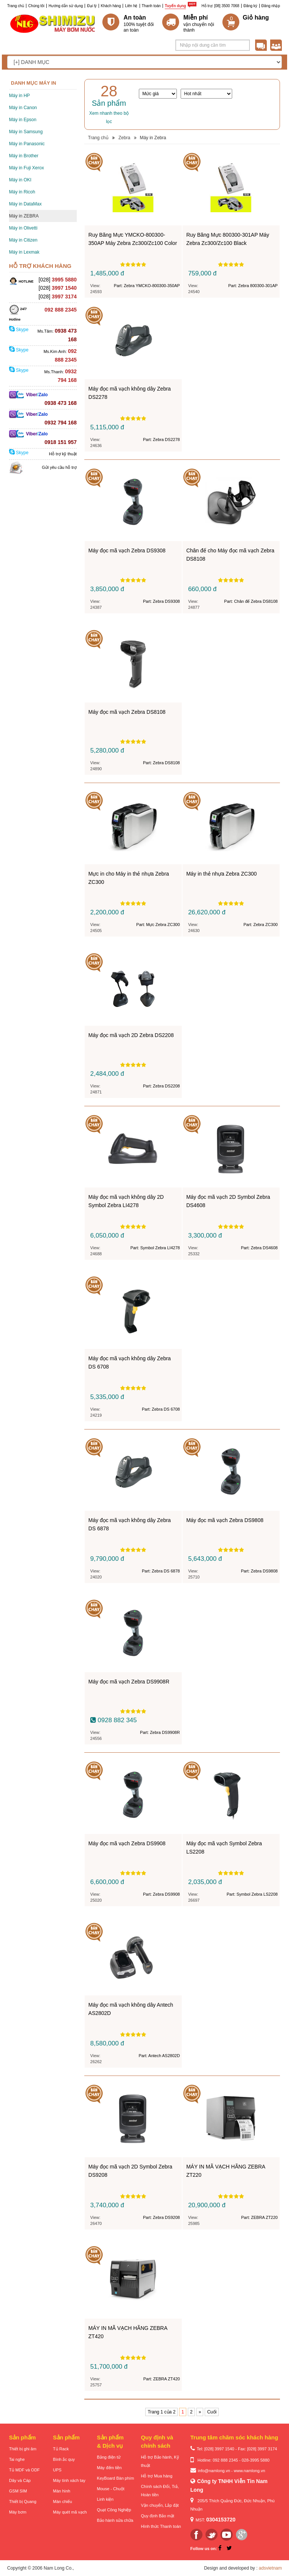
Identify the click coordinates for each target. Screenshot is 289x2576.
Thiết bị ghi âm (23, 2449)
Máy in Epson (23, 119)
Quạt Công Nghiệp (114, 2510)
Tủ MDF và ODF (24, 2470)
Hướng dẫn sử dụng (66, 6)
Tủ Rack (61, 2449)
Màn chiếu (62, 2501)
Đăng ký (250, 6)
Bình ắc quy (64, 2459)
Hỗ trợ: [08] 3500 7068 (220, 6)
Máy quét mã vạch (70, 2512)
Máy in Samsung (26, 131)
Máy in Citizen (23, 240)
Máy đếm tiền (109, 2467)
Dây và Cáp (19, 2480)
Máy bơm (17, 2512)
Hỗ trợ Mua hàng (156, 2476)
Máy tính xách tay (69, 2480)
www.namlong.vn (249, 2470)
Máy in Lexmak (24, 252)
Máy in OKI (20, 179)
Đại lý (91, 6)
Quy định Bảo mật (157, 2516)
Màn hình (61, 2491)
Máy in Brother (23, 155)
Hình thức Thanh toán (161, 2526)
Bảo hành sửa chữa (115, 2520)
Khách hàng (111, 6)
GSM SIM (18, 2491)
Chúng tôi (36, 6)
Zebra (124, 137)
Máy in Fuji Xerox (26, 167)
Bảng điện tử (108, 2457)
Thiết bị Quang (23, 2501)
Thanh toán (151, 6)
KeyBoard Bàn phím (115, 2478)
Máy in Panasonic (27, 143)
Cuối (211, 2412)
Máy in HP (19, 95)
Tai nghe (17, 2459)
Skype (19, 329)
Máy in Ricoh (22, 192)
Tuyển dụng (175, 6)
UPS (57, 2470)
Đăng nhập (271, 6)
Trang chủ (15, 6)
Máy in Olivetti (23, 228)
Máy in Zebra (153, 137)
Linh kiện (105, 2499)
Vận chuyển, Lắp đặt (159, 2505)
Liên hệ (131, 6)
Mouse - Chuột (111, 2488)
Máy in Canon (23, 107)
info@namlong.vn (214, 2470)
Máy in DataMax (25, 204)
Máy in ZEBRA (24, 216)
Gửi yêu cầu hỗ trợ (59, 467)
